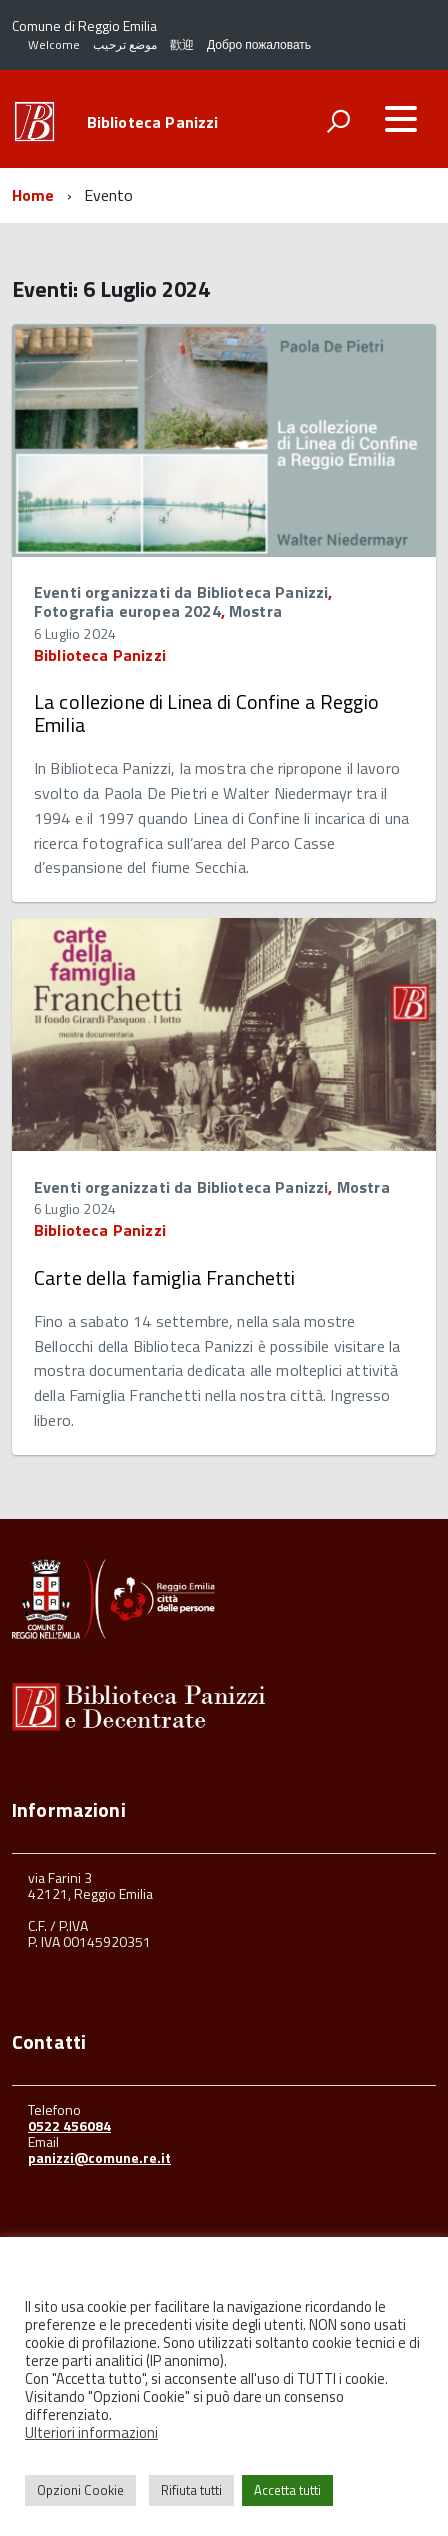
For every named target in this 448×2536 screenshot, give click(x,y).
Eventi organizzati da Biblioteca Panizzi (181, 592)
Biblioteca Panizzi (153, 122)
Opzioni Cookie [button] (80, 2490)
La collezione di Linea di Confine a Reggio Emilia (206, 713)
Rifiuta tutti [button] (191, 2490)
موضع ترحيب (125, 44)
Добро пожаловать (259, 44)
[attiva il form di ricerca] (338, 121)
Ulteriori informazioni (91, 2432)
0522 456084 (69, 2125)
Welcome (54, 44)
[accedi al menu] (401, 119)
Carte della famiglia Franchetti (164, 1277)
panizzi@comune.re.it (99, 2157)
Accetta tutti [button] (287, 2490)
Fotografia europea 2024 (127, 611)
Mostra (255, 611)
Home (33, 195)
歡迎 (182, 44)
